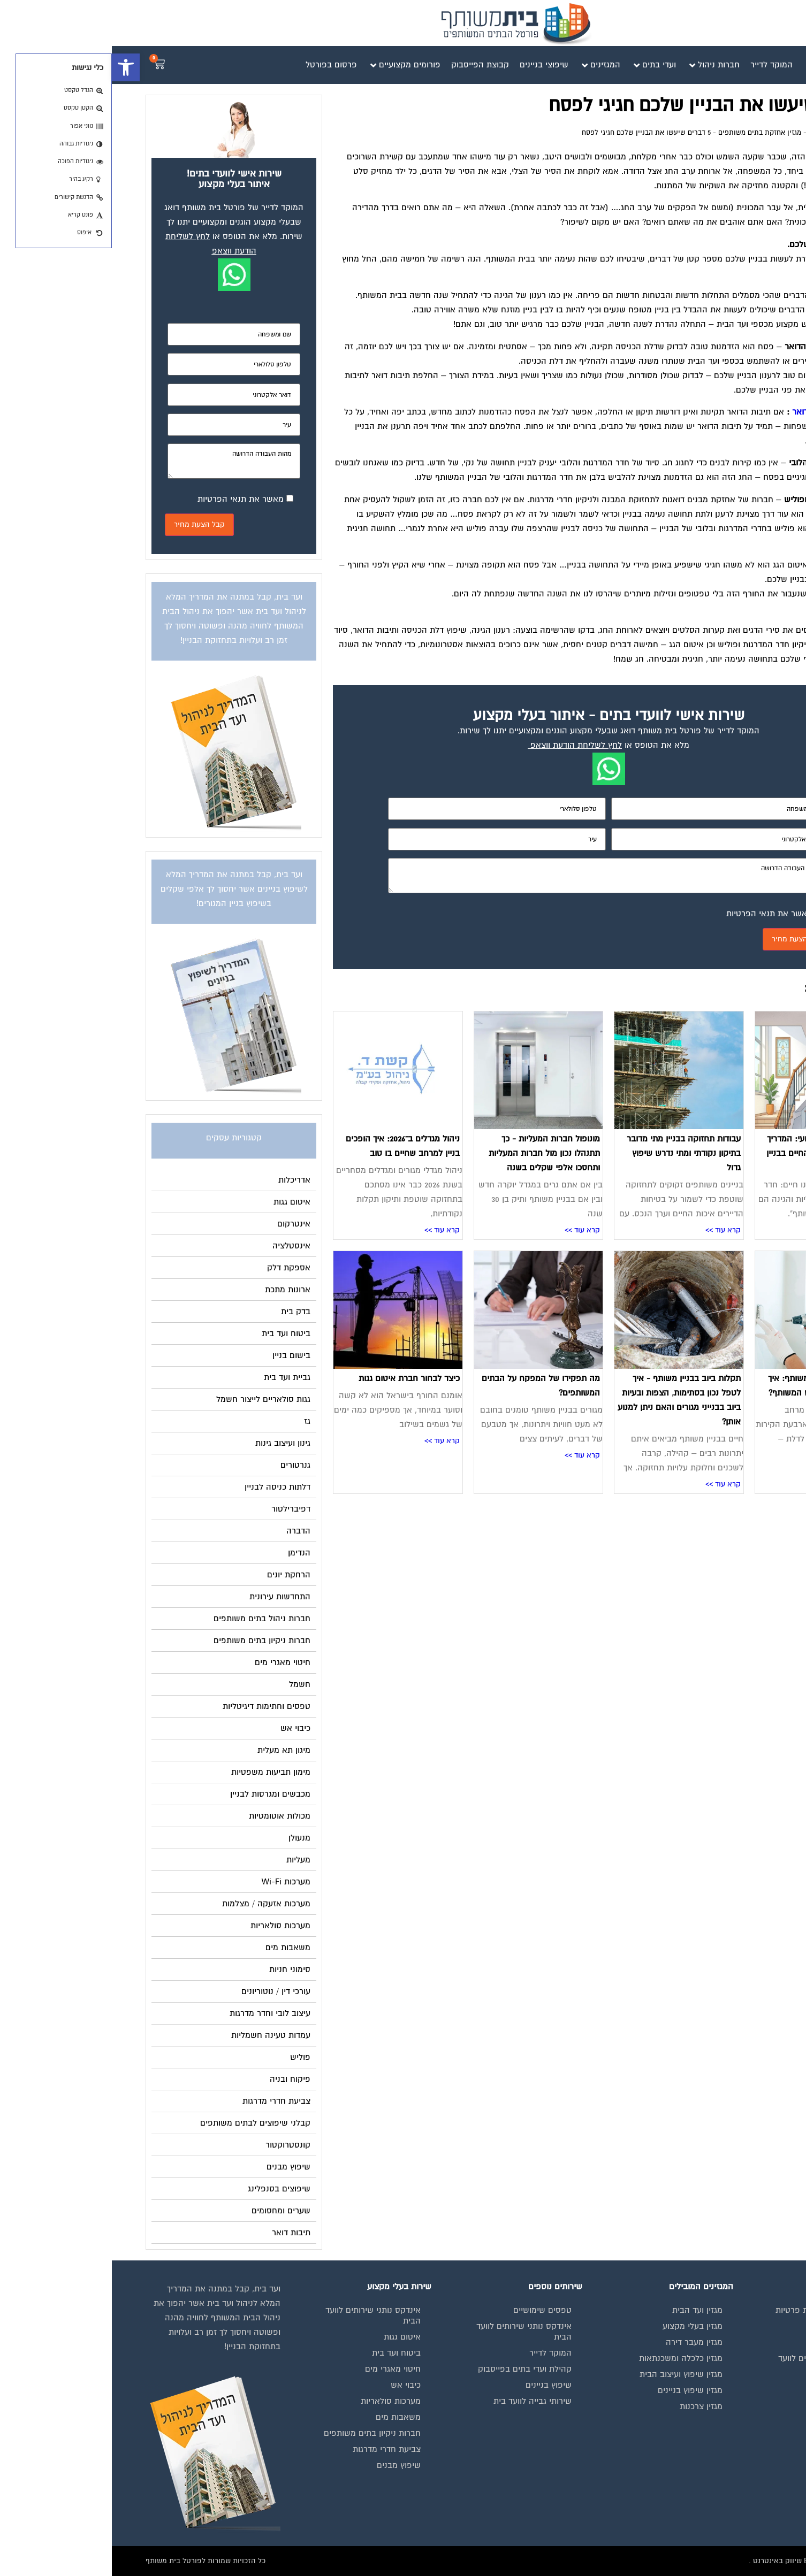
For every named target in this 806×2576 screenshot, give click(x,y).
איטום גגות (290, 2337)
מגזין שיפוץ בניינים (578, 2390)
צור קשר (747, 2449)
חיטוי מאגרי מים (281, 2369)
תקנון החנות (740, 2417)
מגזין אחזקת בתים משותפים (647, 132)
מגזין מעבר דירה (582, 2342)
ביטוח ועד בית (284, 2353)
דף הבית (760, 132)
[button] (14, 67)
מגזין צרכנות (589, 2406)
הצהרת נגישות (736, 2433)
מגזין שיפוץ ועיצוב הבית (569, 2374)
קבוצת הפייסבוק (733, 2385)
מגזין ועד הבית (718, 132)
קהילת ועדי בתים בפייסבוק (413, 2369)
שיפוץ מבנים (287, 2465)
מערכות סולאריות (279, 2401)
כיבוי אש (294, 2385)
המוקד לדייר (438, 2353)
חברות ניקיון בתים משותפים (260, 2433)
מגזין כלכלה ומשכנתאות (569, 2358)
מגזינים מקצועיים (732, 2342)
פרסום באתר (739, 2401)
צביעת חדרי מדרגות (275, 2449)
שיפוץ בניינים (437, 2385)
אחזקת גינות (750, 324)
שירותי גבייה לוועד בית (421, 2401)
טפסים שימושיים (430, 2310)
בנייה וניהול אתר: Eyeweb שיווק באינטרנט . (704, 2560)
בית (755, 2326)
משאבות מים (286, 2417)
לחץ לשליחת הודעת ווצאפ (464, 745)
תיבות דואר (699, 412)
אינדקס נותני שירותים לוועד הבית (714, 2363)
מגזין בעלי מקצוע (581, 2326)
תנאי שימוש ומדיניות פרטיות (713, 2310)
